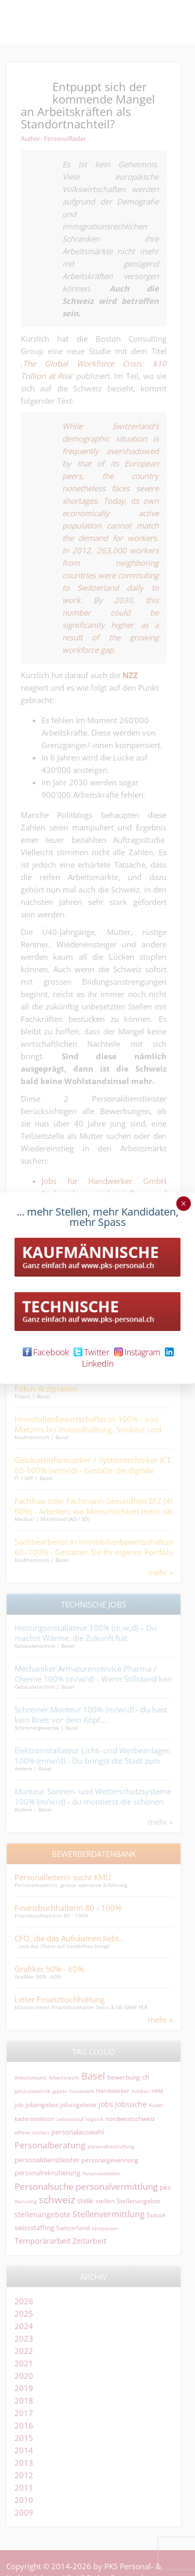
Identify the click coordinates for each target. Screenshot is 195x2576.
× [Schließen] (183, 1203)
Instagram (137, 1352)
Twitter (91, 1352)
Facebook (46, 1352)
